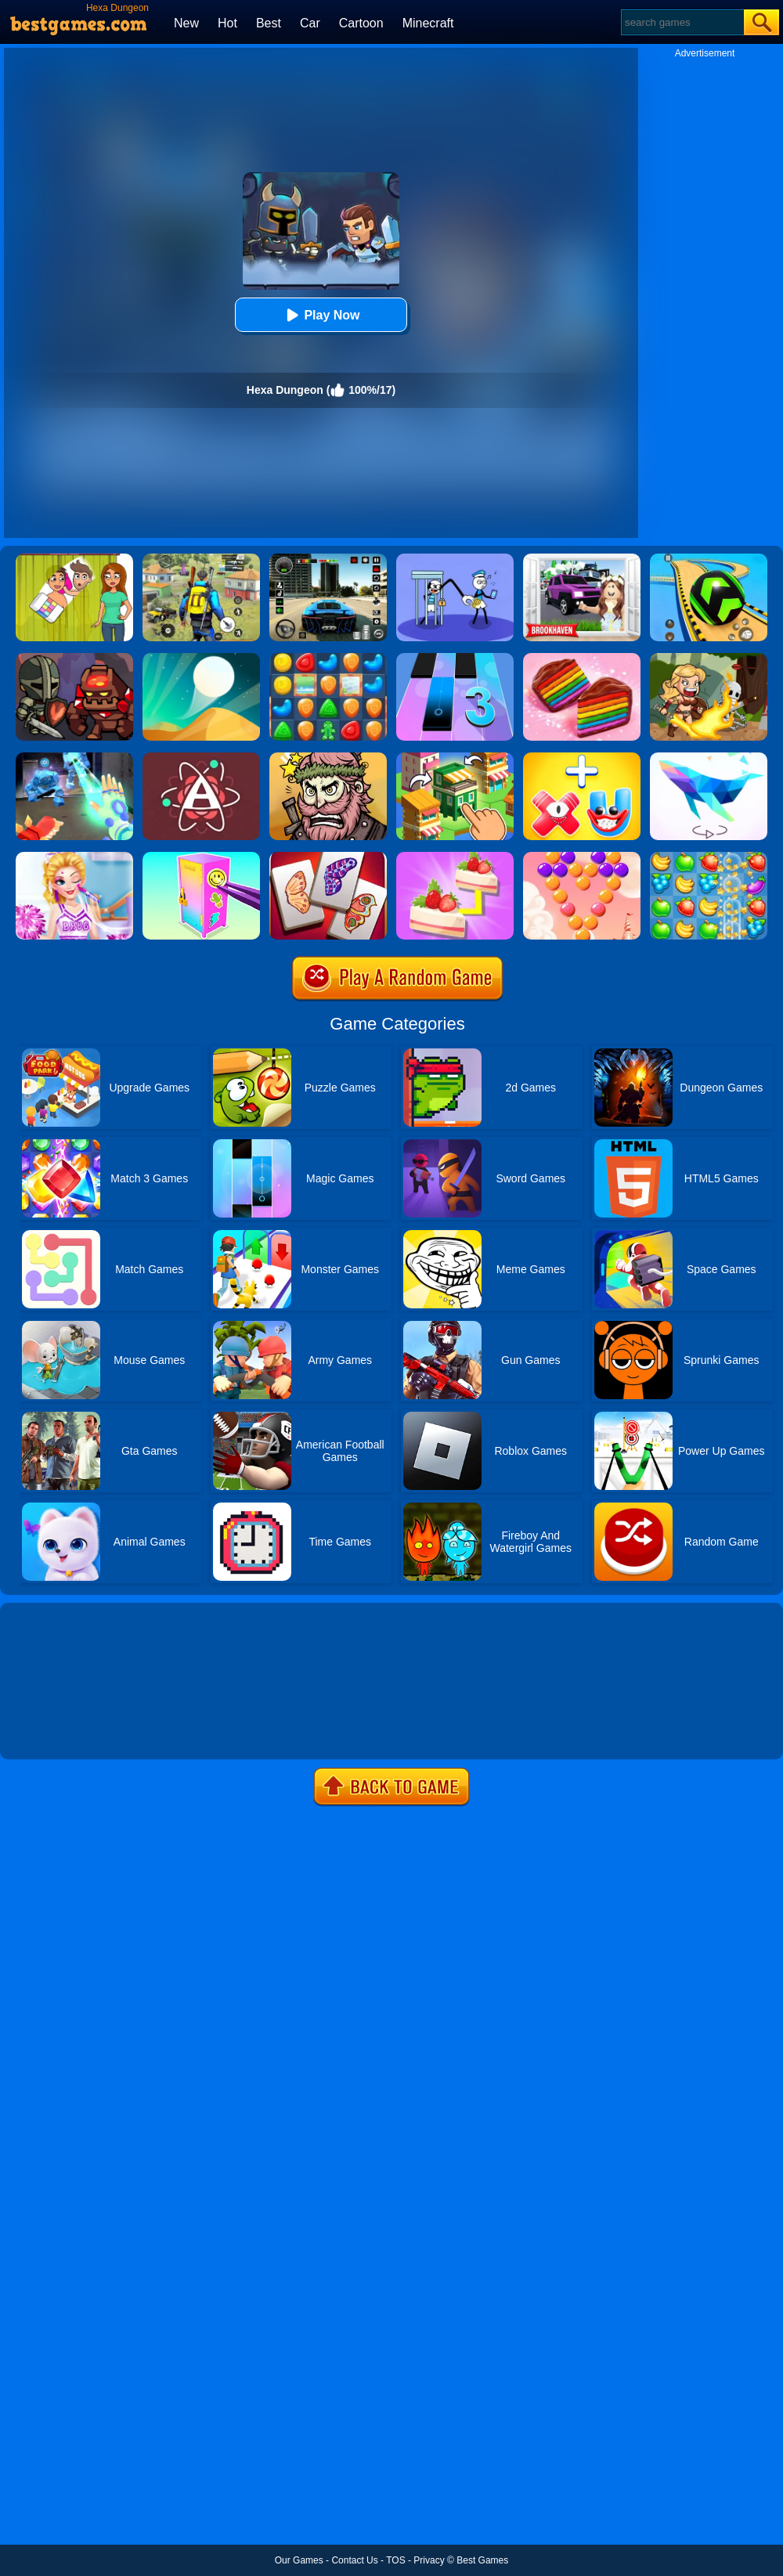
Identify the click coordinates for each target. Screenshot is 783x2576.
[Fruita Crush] (708, 857)
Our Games (299, 2560)
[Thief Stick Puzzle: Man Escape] (455, 559)
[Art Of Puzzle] (708, 757)
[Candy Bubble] (581, 857)
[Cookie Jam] (581, 658)
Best (268, 23)
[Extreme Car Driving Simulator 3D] (328, 559)
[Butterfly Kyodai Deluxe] (328, 857)
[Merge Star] (328, 757)
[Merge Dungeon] (74, 658)
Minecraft (428, 23)
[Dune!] (201, 658)
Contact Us (354, 2560)
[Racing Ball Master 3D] (708, 559)
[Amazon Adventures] (708, 658)
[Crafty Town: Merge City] (455, 757)
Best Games (482, 2560)
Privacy (428, 2560)
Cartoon (361, 23)
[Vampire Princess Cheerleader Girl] (74, 857)
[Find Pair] (455, 857)
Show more (52, 1729)
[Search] (681, 22)
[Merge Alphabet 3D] (581, 757)
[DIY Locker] (201, 857)
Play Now (320, 315)
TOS (395, 2560)
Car (310, 23)
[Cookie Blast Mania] (328, 658)
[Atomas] (201, 757)
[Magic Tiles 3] (455, 658)
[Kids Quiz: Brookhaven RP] (581, 559)
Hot (227, 23)
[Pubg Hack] (201, 559)
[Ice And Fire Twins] (74, 757)
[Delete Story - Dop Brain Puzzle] (74, 559)
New (186, 23)
